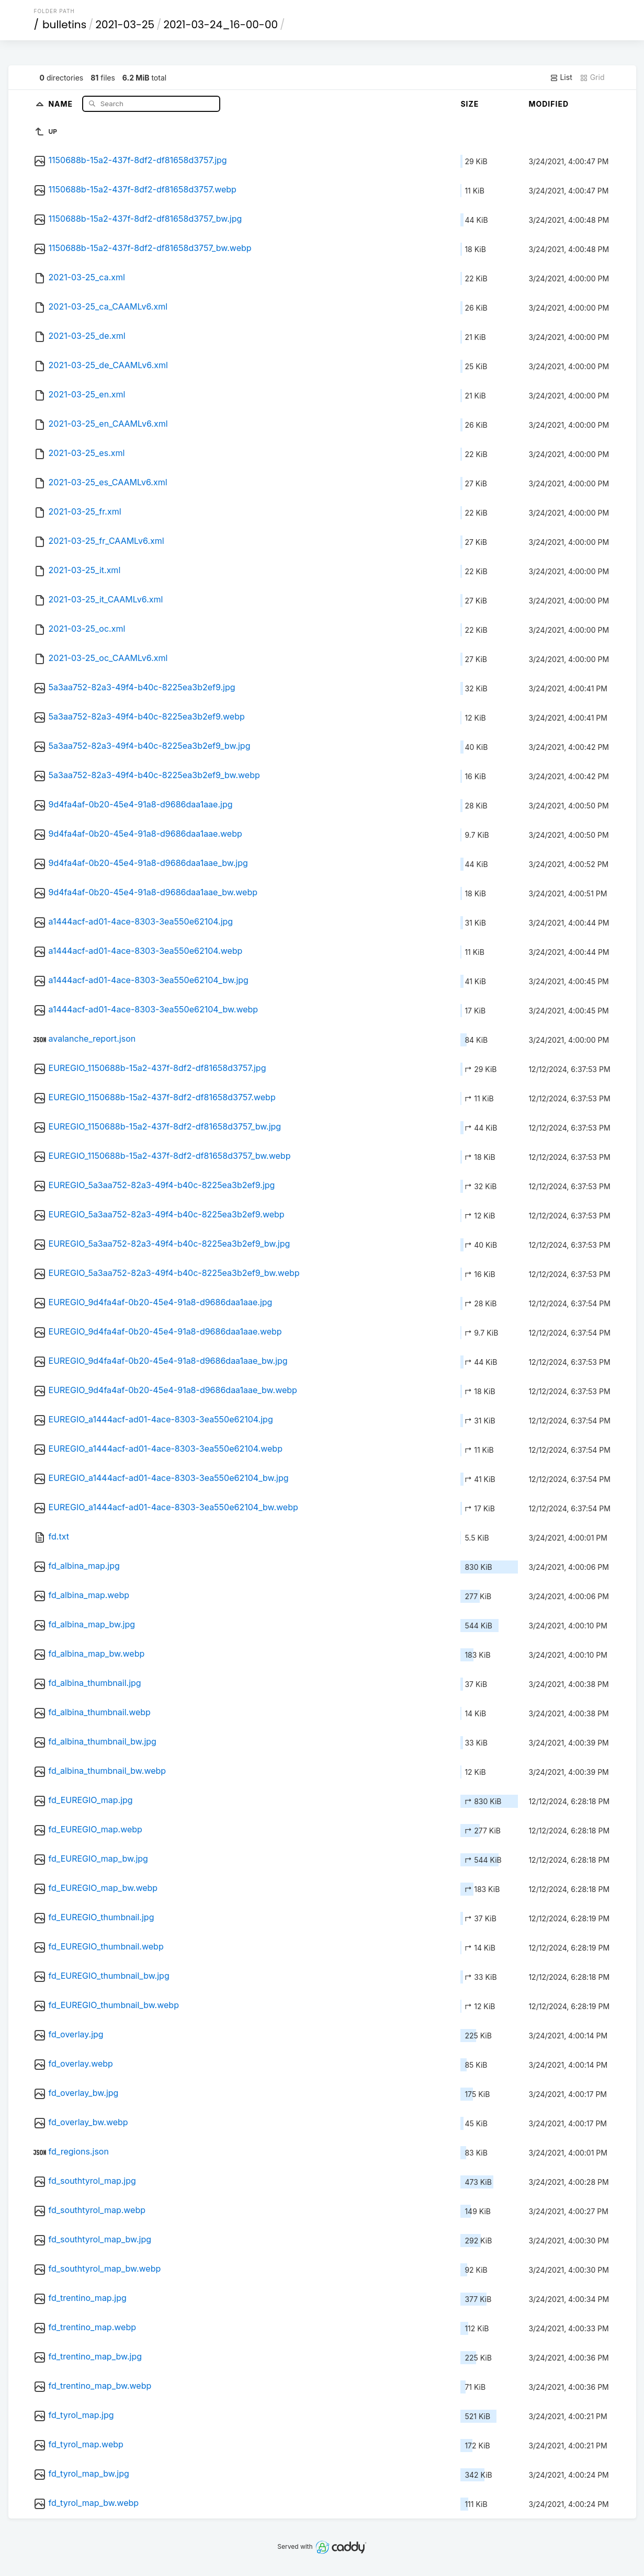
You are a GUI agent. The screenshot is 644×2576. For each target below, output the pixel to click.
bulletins (64, 24)
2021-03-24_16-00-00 (221, 24)
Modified (548, 103)
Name (61, 103)
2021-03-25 (125, 24)
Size (469, 103)
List (561, 77)
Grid (592, 77)
